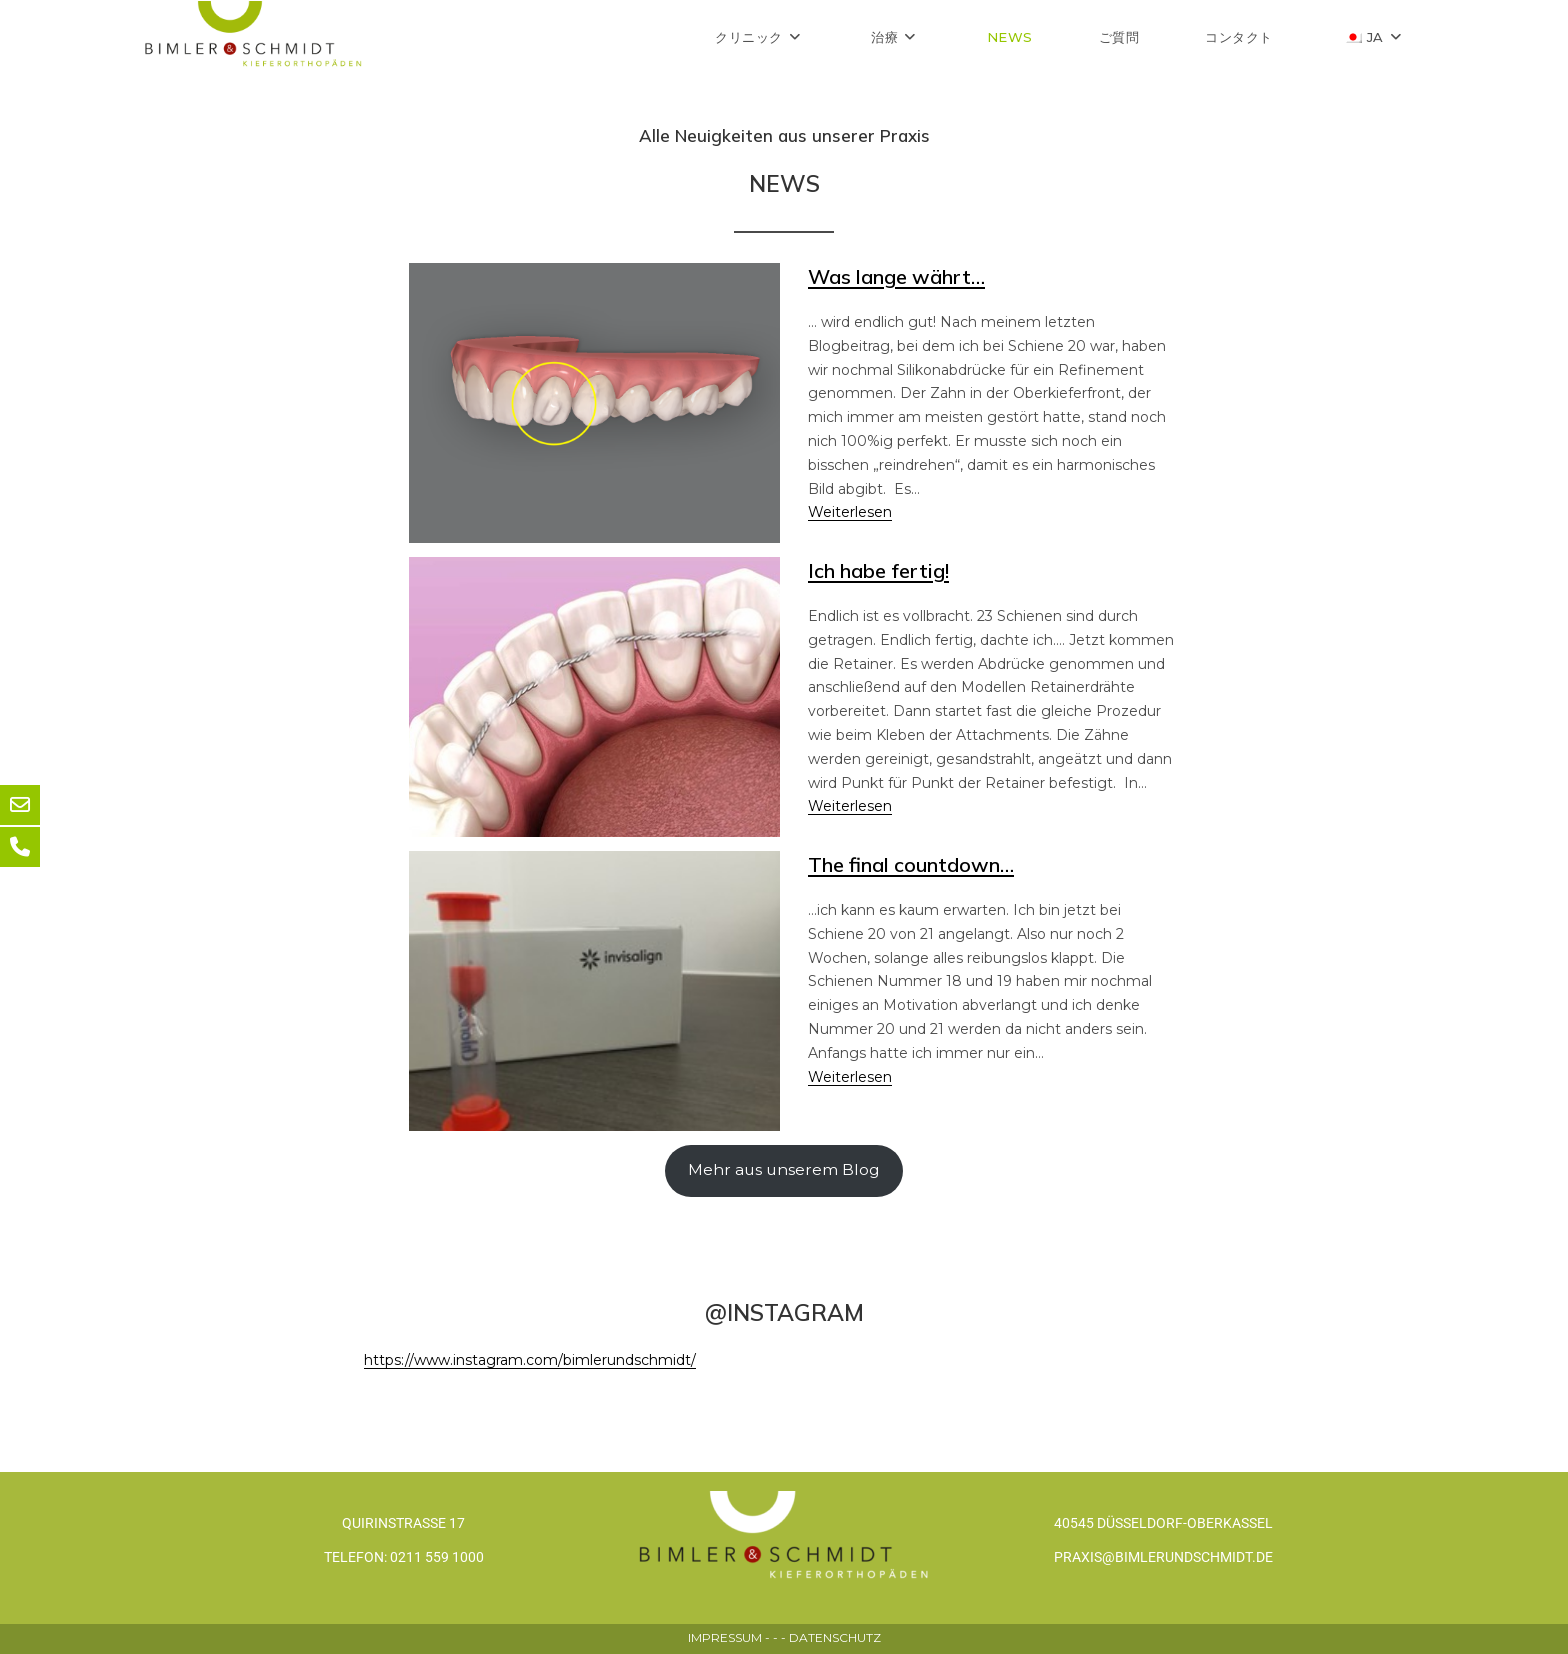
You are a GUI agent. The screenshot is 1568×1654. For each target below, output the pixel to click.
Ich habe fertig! (878, 570)
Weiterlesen (850, 512)
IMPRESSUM (725, 1637)
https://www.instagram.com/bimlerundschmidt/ (530, 1360)
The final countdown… (911, 864)
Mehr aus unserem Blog (784, 1169)
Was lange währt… (896, 276)
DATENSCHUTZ (835, 1637)
